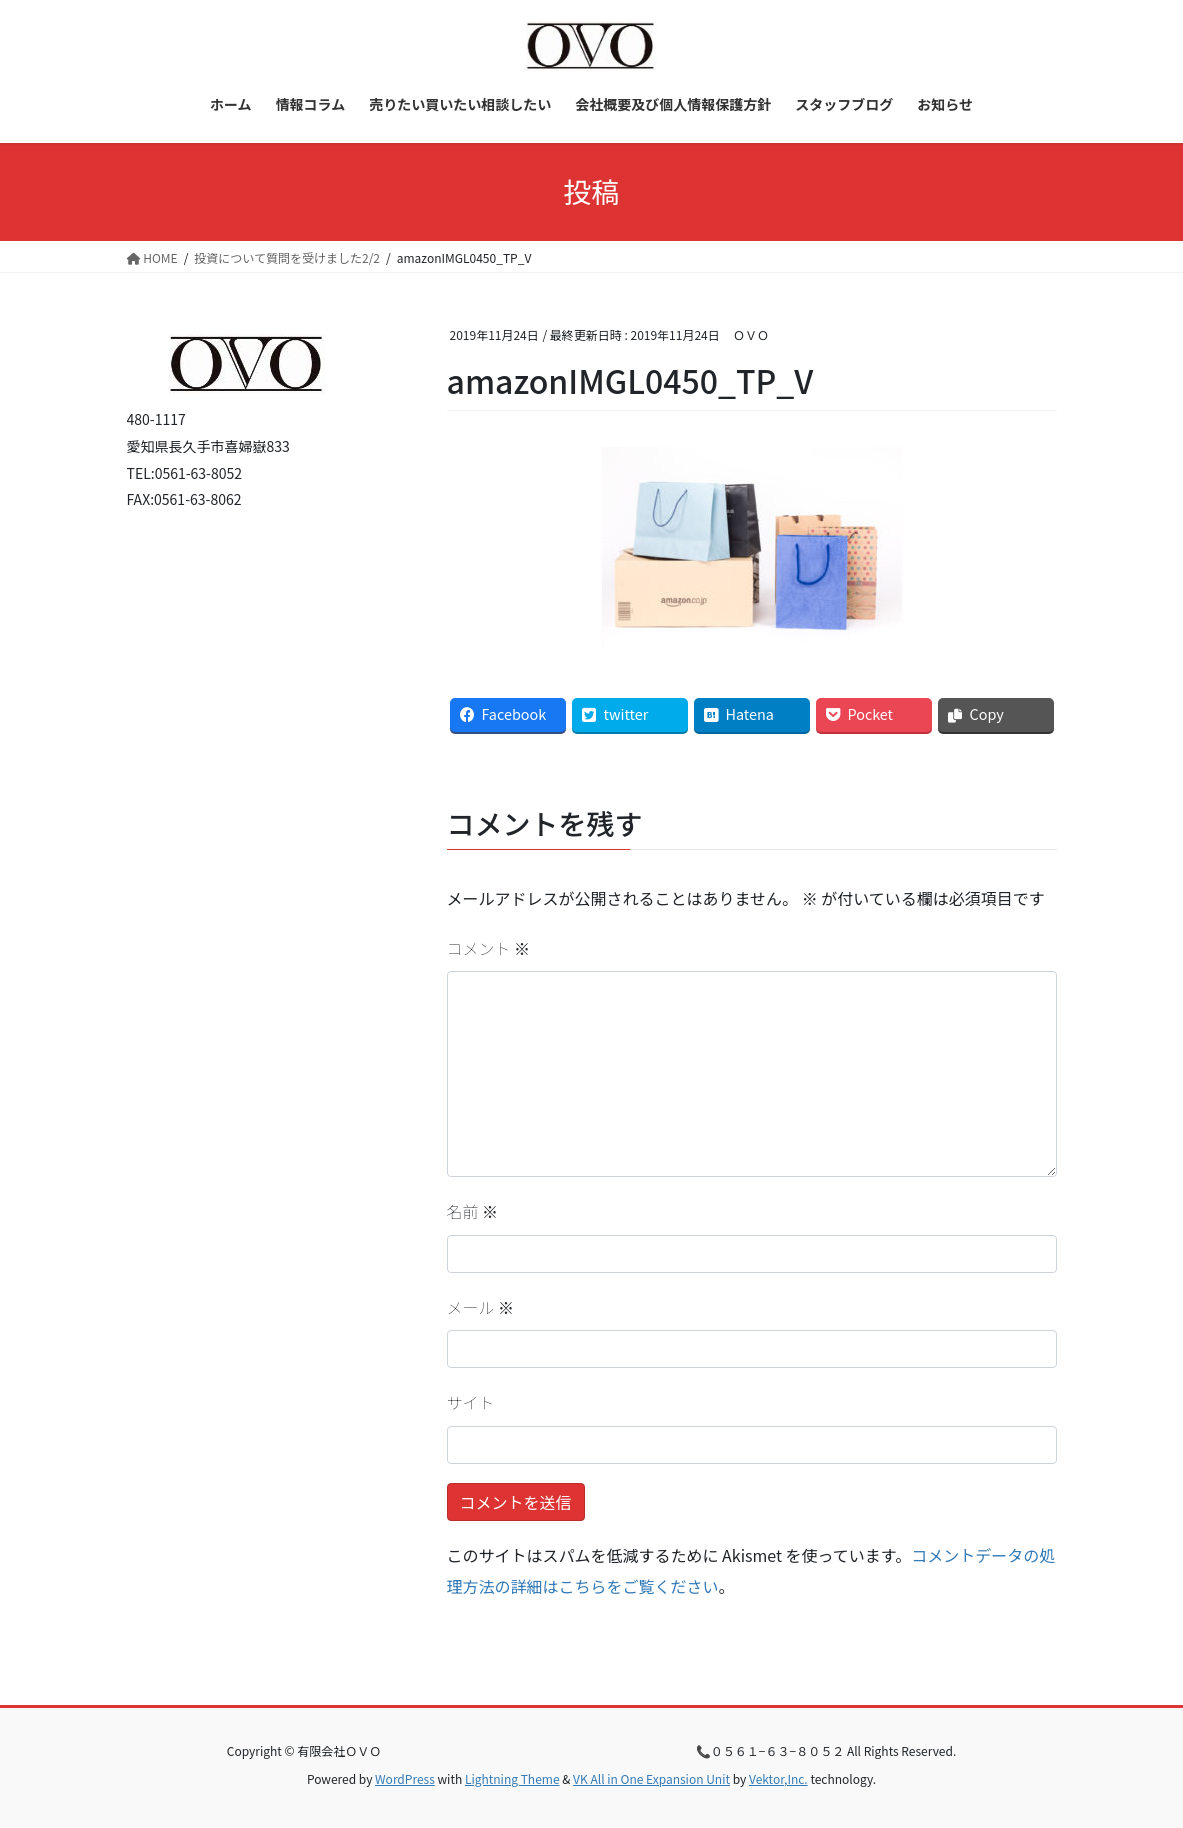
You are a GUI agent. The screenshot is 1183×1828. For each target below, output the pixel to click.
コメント (489, 948)
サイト (471, 1402)
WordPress (405, 1778)
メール (481, 1307)
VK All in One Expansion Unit (651, 1778)
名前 (473, 1211)
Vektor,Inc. (778, 1778)
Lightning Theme (512, 1778)
